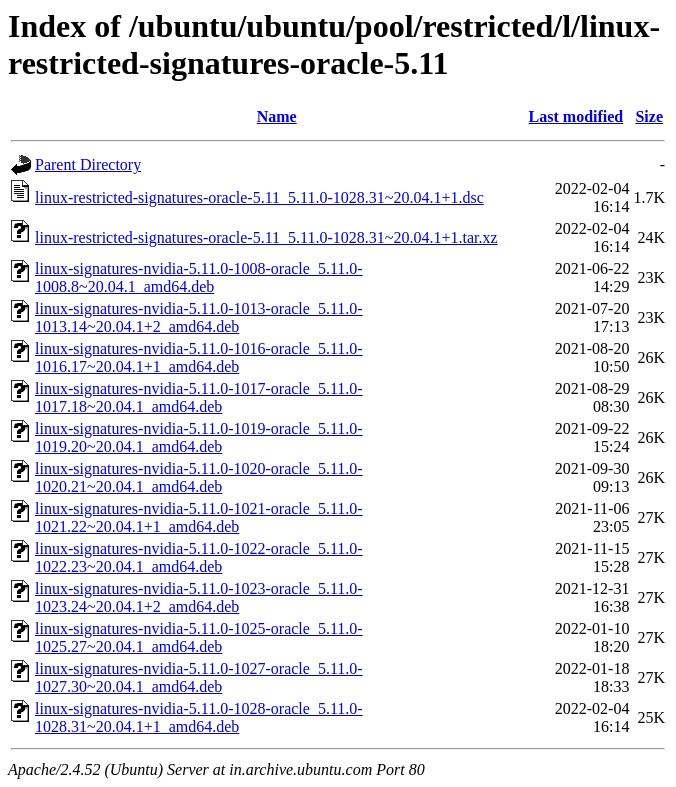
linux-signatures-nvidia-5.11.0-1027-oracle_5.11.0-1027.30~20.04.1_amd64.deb (199, 677)
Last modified (576, 116)
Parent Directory (88, 164)
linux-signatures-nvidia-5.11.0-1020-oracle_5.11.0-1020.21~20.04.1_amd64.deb (199, 477)
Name (277, 116)
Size (649, 116)
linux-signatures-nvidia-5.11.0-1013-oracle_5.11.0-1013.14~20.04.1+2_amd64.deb (199, 317)
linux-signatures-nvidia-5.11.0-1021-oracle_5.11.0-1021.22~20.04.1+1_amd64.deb (199, 517)
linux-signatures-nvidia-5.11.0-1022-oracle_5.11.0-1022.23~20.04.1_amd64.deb (199, 557)
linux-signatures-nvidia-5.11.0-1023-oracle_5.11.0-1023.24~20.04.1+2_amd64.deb (199, 597)
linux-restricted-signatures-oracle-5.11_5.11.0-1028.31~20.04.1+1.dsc (259, 197)
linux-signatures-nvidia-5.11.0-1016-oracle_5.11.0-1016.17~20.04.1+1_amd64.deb (199, 357)
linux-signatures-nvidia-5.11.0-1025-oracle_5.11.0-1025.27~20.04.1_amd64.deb (199, 637)
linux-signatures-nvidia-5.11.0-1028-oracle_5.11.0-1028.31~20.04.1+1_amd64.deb (199, 717)
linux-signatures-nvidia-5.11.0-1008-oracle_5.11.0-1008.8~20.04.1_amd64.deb (199, 277)
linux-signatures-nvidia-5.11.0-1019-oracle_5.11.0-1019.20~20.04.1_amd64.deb (199, 437)
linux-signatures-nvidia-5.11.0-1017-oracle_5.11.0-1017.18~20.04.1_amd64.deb (199, 397)
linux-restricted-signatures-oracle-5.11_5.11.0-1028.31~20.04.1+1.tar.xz (266, 237)
